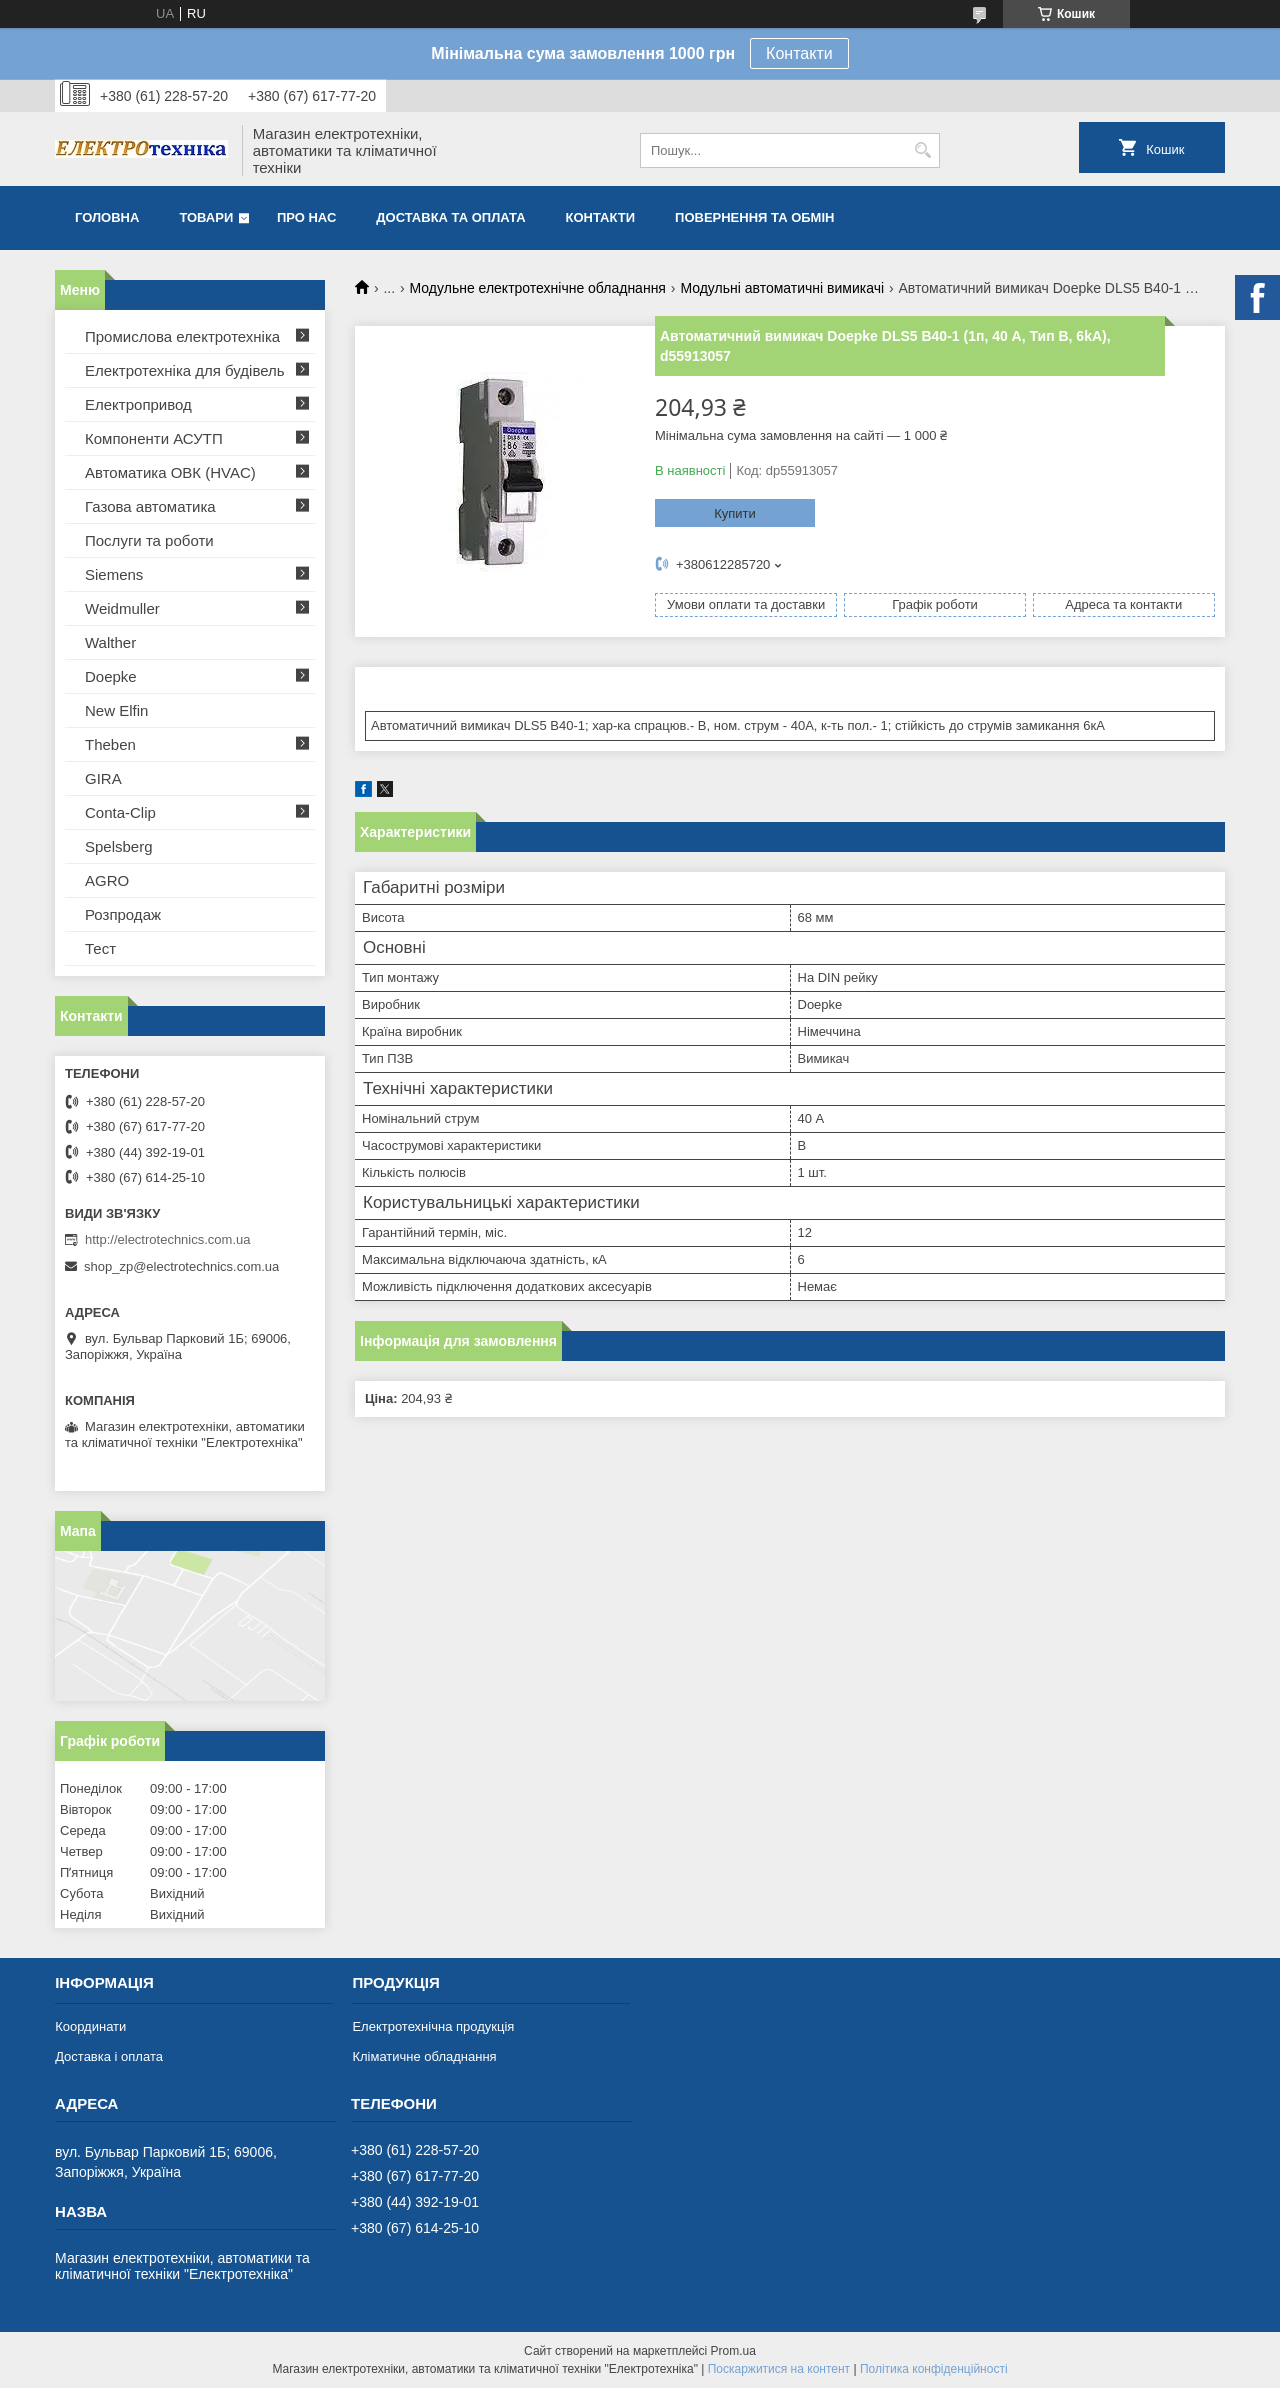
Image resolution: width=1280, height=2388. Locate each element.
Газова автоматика (150, 506)
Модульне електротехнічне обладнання (538, 288)
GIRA (103, 778)
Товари (206, 217)
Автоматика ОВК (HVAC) (170, 472)
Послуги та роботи (149, 540)
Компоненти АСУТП (154, 438)
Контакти (799, 53)
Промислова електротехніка (182, 336)
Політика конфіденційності (934, 2369)
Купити (735, 513)
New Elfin (116, 710)
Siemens (114, 574)
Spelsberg (119, 846)
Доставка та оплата (450, 217)
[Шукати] (922, 150)
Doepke (111, 676)
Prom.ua (733, 2351)
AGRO (107, 880)
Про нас (306, 217)
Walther (110, 642)
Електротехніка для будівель (185, 370)
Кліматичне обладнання (424, 2056)
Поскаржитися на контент (779, 2369)
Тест (100, 948)
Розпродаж (123, 914)
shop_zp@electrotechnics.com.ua (181, 1266)
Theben (110, 744)
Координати (90, 2026)
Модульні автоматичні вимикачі (782, 288)
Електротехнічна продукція (433, 2026)
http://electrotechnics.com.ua (167, 1239)
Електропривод (138, 404)
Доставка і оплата (109, 2056)
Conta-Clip (120, 812)
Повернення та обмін (754, 217)
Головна (107, 217)
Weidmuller (122, 608)
